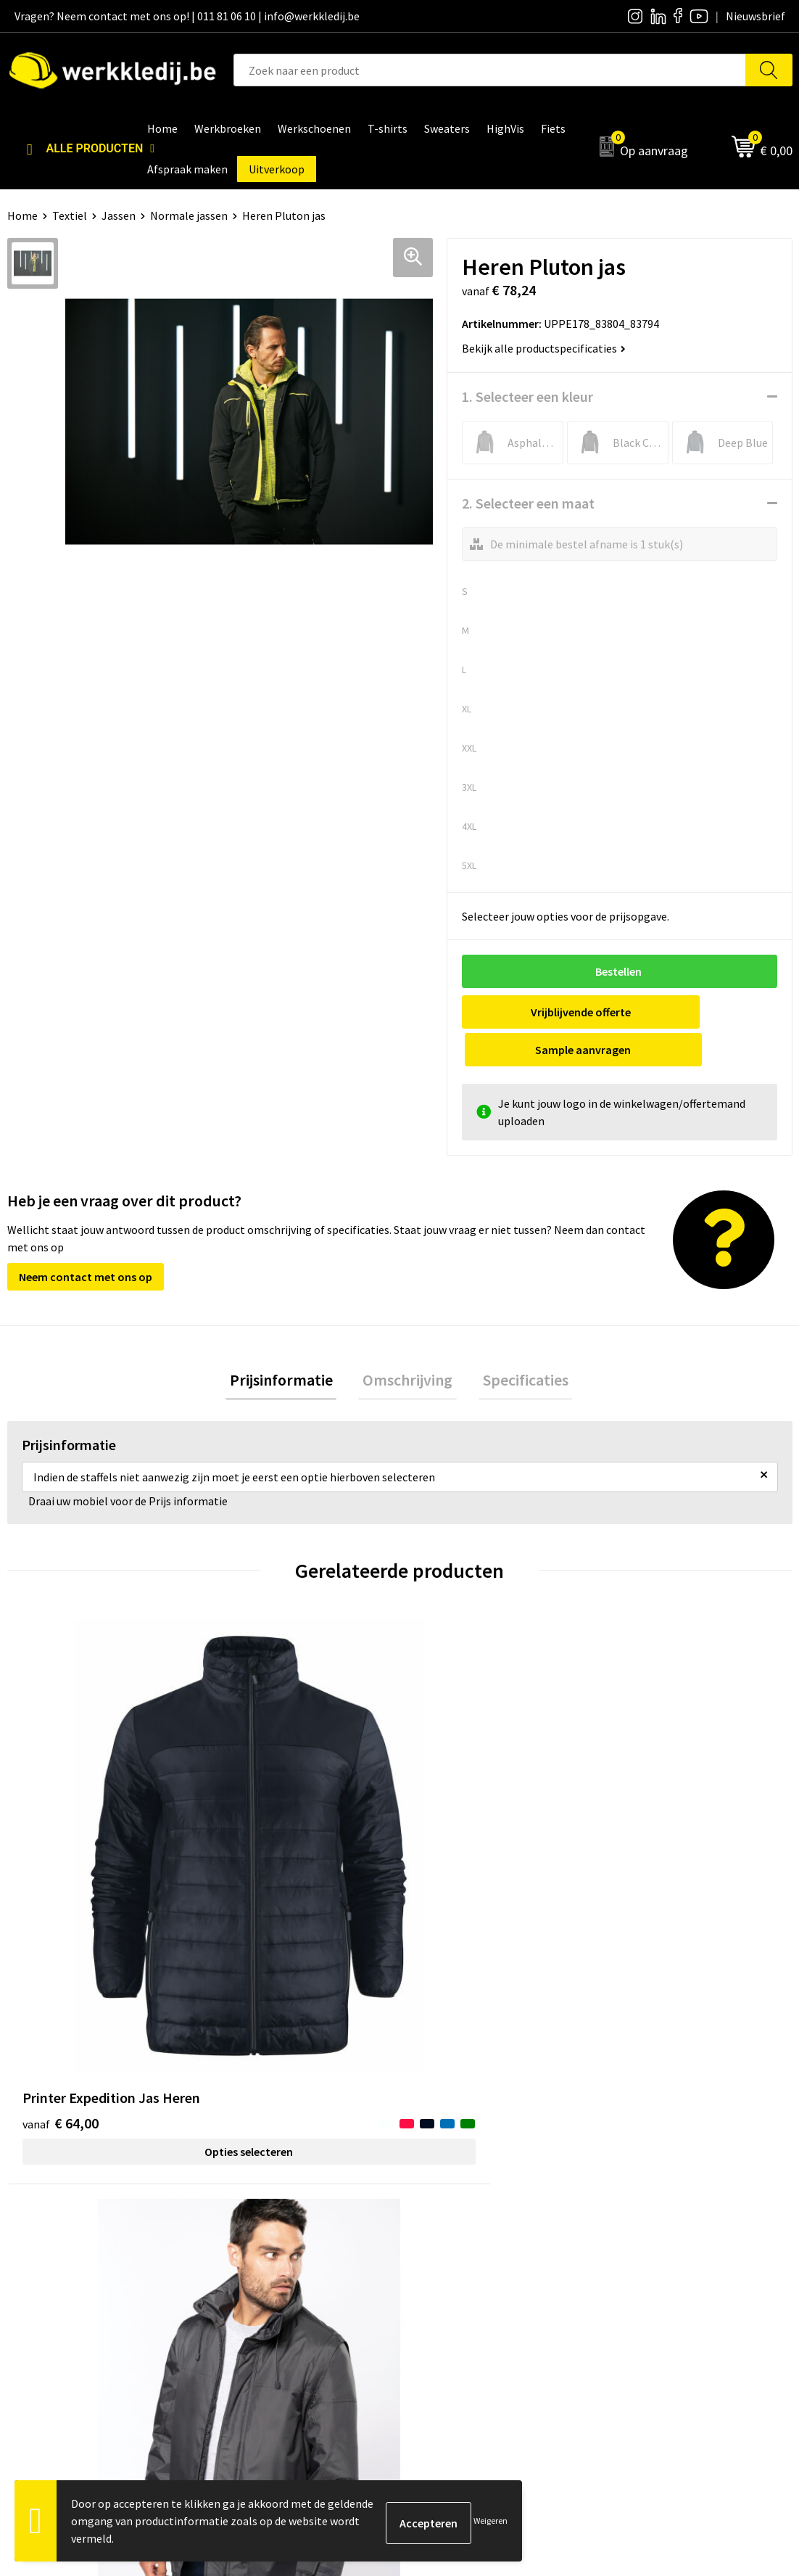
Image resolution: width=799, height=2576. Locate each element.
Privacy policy (257, 2226)
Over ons (439, 2204)
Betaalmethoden (654, 2226)
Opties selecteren (105, 1871)
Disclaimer (638, 2204)
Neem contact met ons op (85, 1239)
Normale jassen (189, 215)
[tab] (289, 1344)
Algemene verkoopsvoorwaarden (304, 2270)
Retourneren (644, 2249)
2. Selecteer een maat (528, 503)
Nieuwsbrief (447, 2226)
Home (22, 215)
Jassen (119, 215)
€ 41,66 (453, 1802)
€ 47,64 (649, 1802)
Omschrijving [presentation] (407, 1344)
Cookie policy (256, 2249)
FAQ (233, 2293)
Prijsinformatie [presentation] (289, 1344)
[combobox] (489, 70)
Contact (243, 2204)
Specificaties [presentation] (517, 1344)
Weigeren (490, 2520)
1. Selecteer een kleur (527, 396)
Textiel (69, 215)
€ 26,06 (256, 1824)
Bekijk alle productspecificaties (544, 348)
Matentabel (447, 2270)
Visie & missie (451, 2249)
